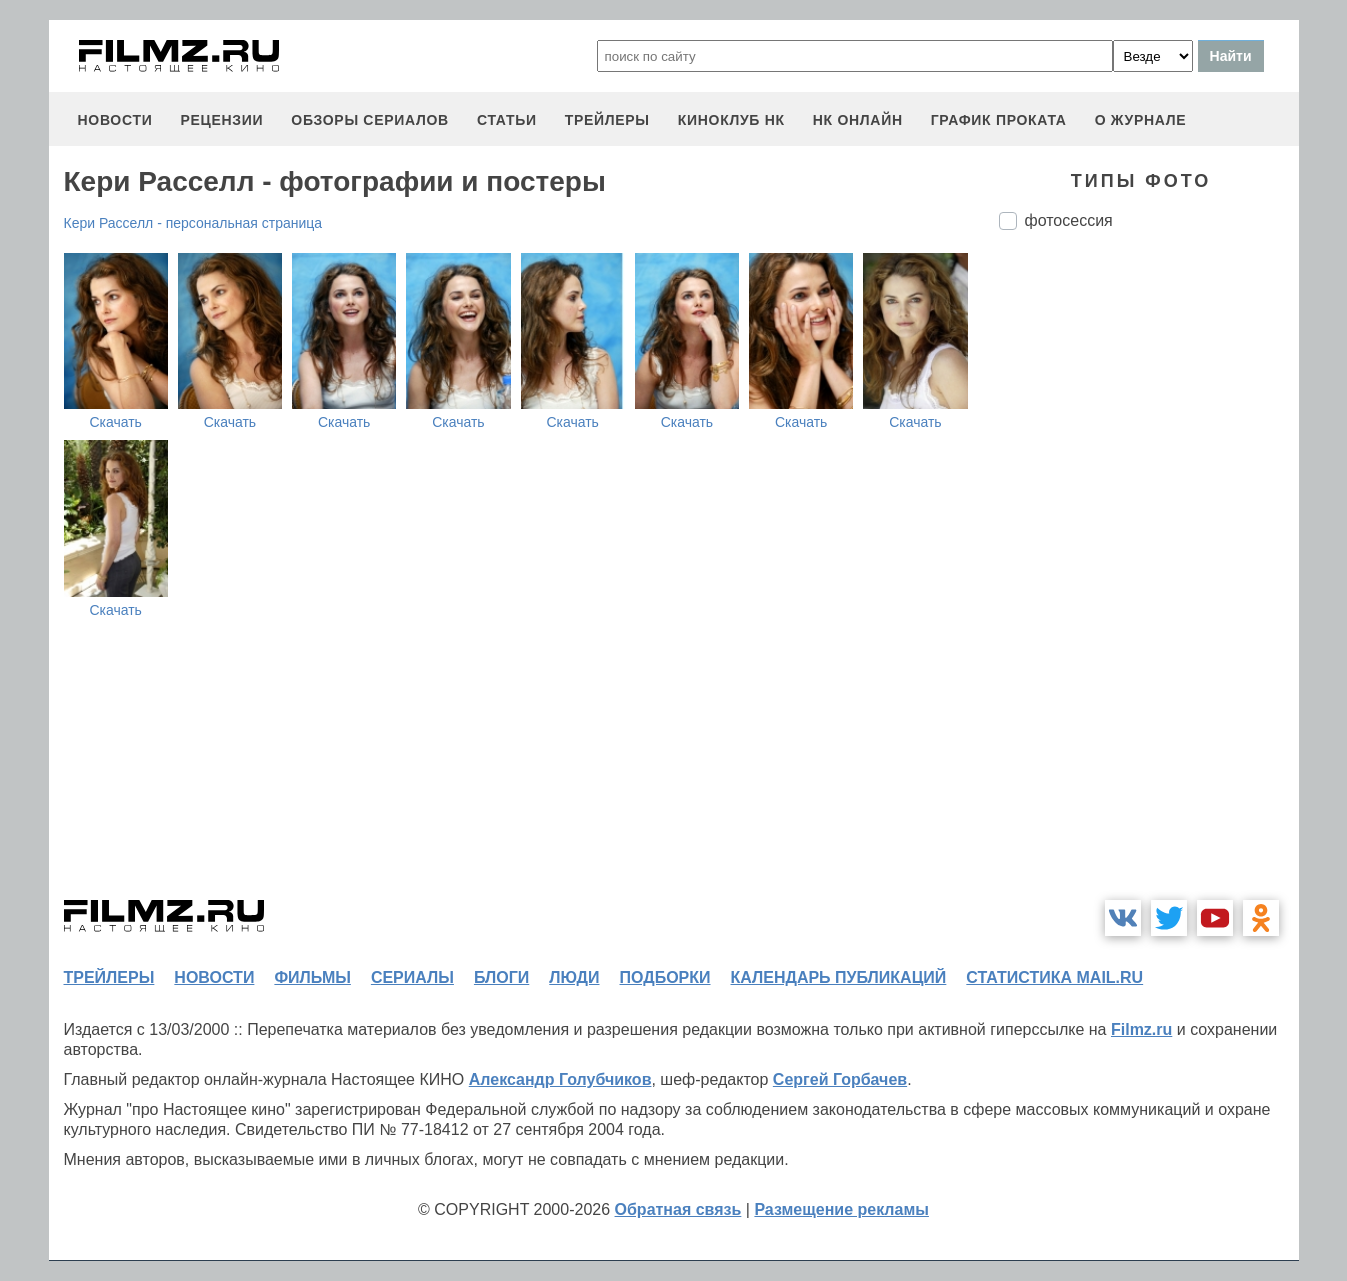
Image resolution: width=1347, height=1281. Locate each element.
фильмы (312, 977)
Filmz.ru (1141, 1029)
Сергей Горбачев (840, 1079)
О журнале (1141, 120)
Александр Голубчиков (560, 1079)
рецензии (221, 120)
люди (574, 977)
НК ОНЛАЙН (858, 120)
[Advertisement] (1149, 580)
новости (115, 120)
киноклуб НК (731, 120)
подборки (665, 977)
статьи (507, 120)
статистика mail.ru (1054, 977)
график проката (999, 120)
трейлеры (607, 120)
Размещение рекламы (841, 1209)
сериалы (412, 977)
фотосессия (1069, 220)
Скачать (115, 422)
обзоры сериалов (370, 120)
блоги (501, 977)
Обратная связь (678, 1209)
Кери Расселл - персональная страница (193, 223)
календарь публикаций (839, 977)
